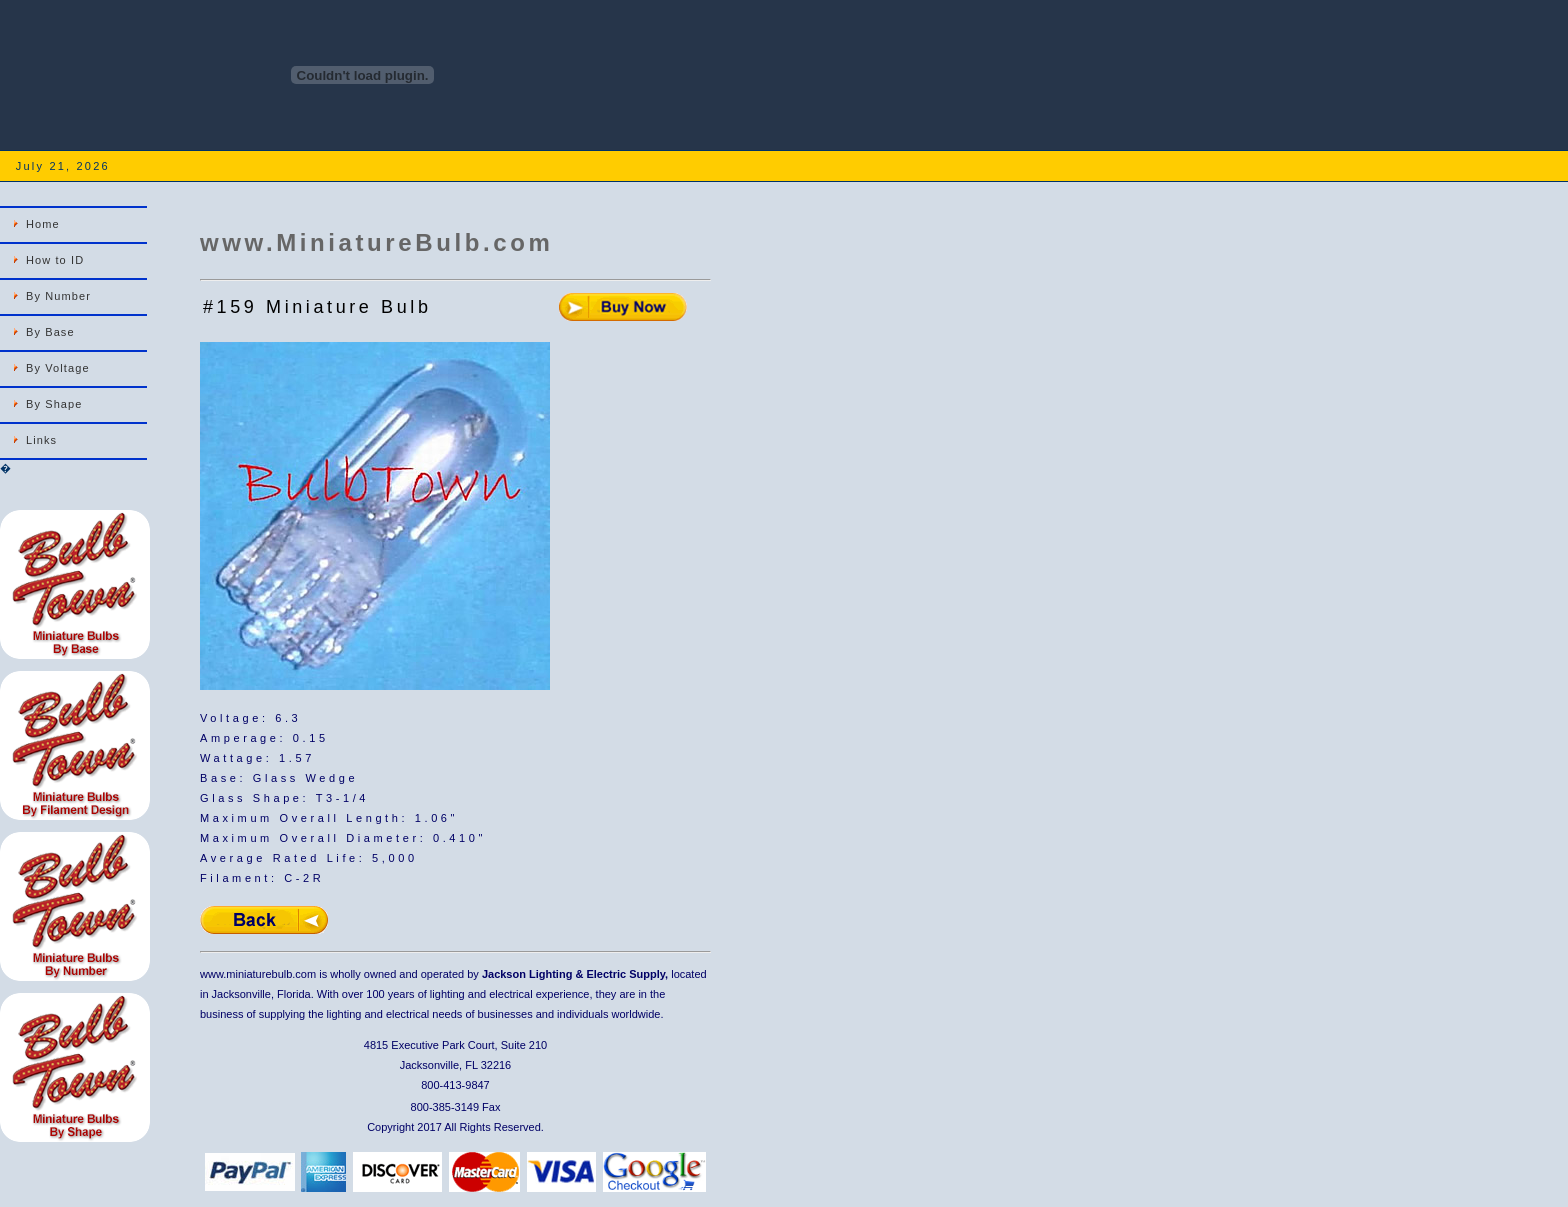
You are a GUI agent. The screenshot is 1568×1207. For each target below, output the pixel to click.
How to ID (55, 260)
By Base (50, 332)
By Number (58, 296)
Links (41, 440)
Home (43, 224)
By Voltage (58, 368)
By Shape (54, 404)
